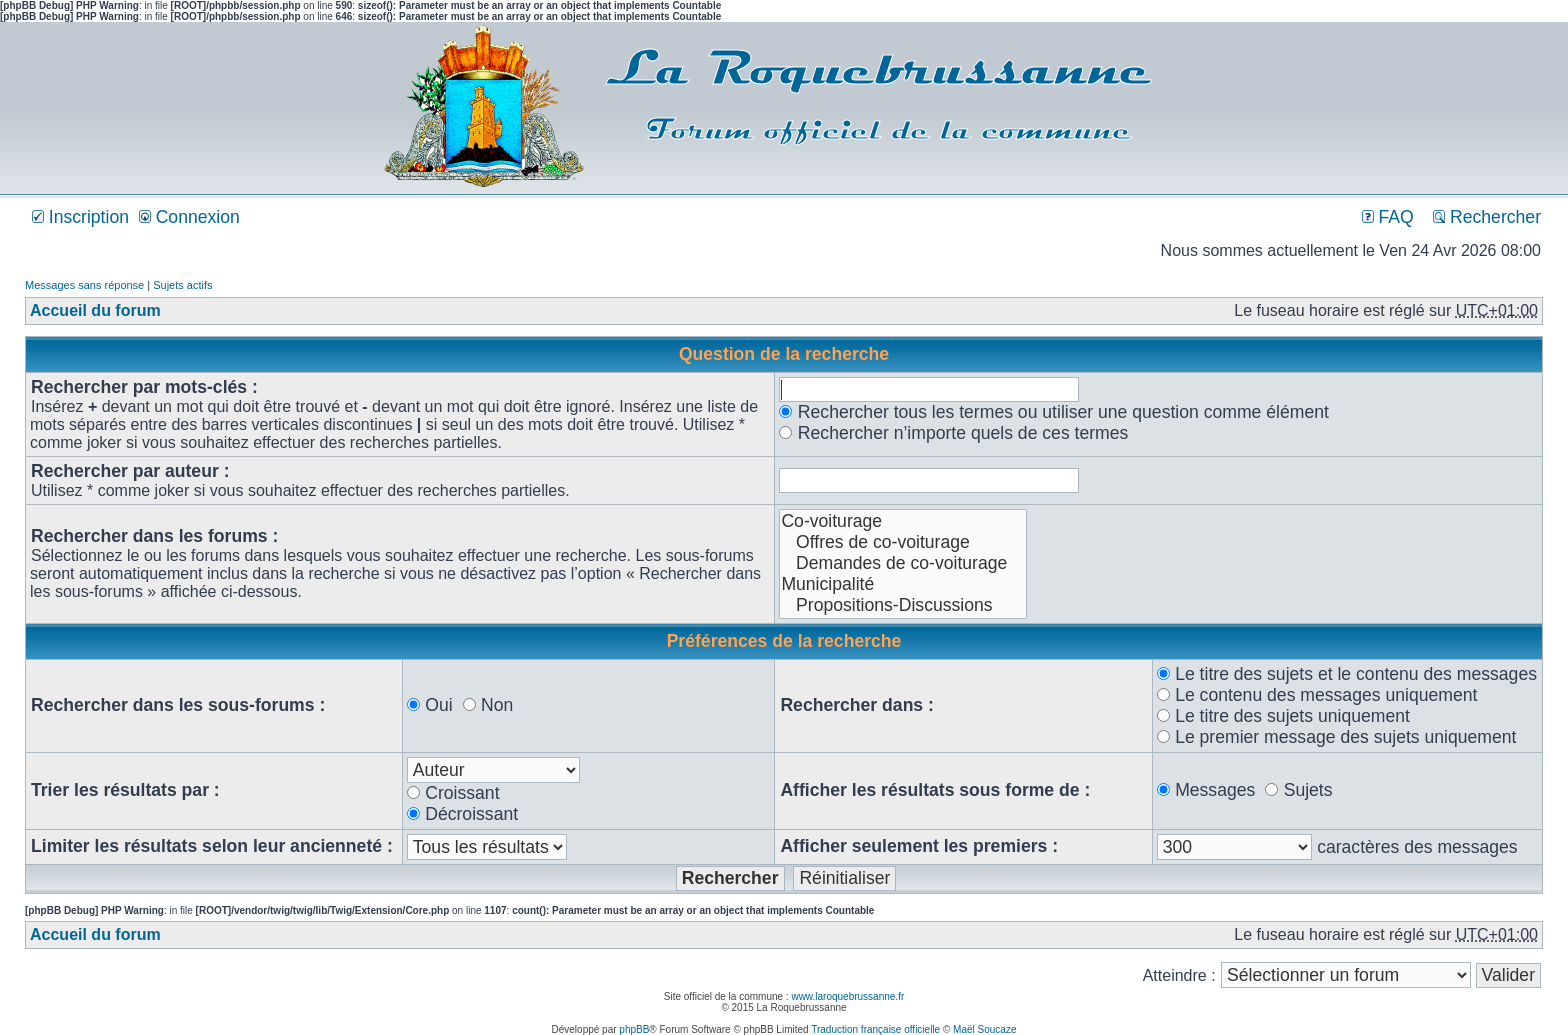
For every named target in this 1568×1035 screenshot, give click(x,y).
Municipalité (903, 584)
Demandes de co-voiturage (903, 563)
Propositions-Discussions (903, 605)
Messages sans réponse (84, 285)
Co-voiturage (903, 521)
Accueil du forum (95, 310)
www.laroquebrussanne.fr (847, 996)
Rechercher (1487, 217)
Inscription (80, 217)
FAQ (1388, 217)
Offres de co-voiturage (903, 542)
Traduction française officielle (875, 1029)
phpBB (634, 1029)
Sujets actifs (182, 285)
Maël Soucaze (984, 1029)
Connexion (189, 217)
